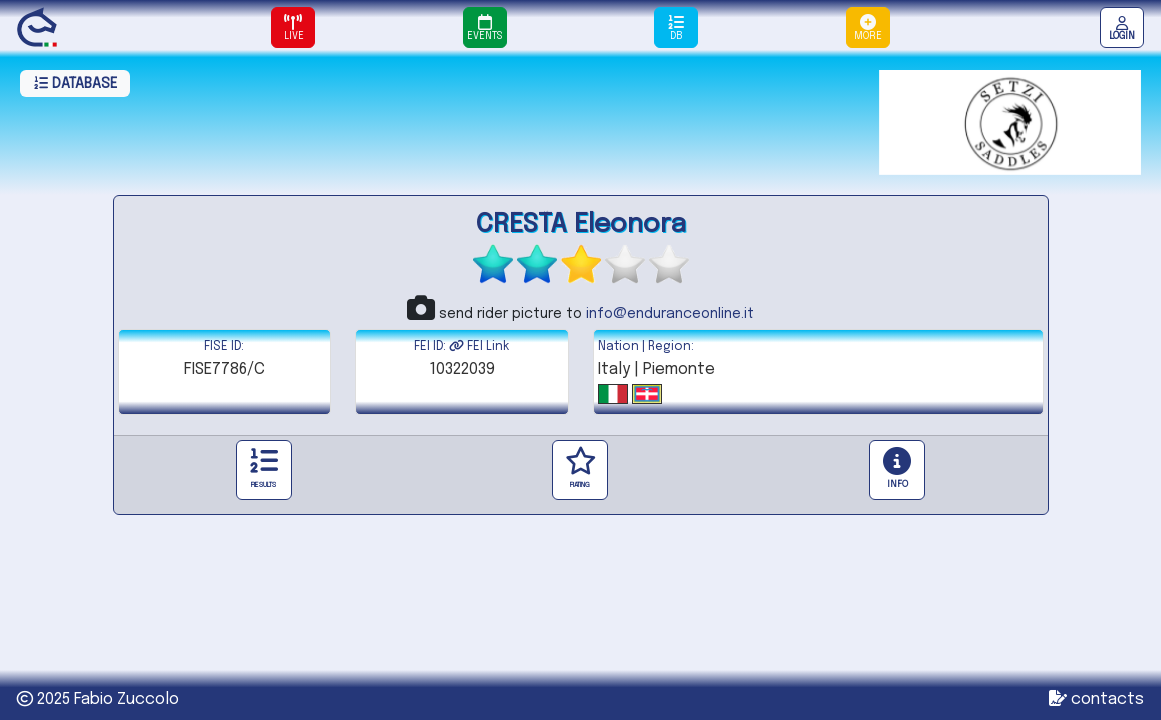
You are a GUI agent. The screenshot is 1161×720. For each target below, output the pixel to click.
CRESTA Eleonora (581, 224)
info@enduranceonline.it (670, 314)
